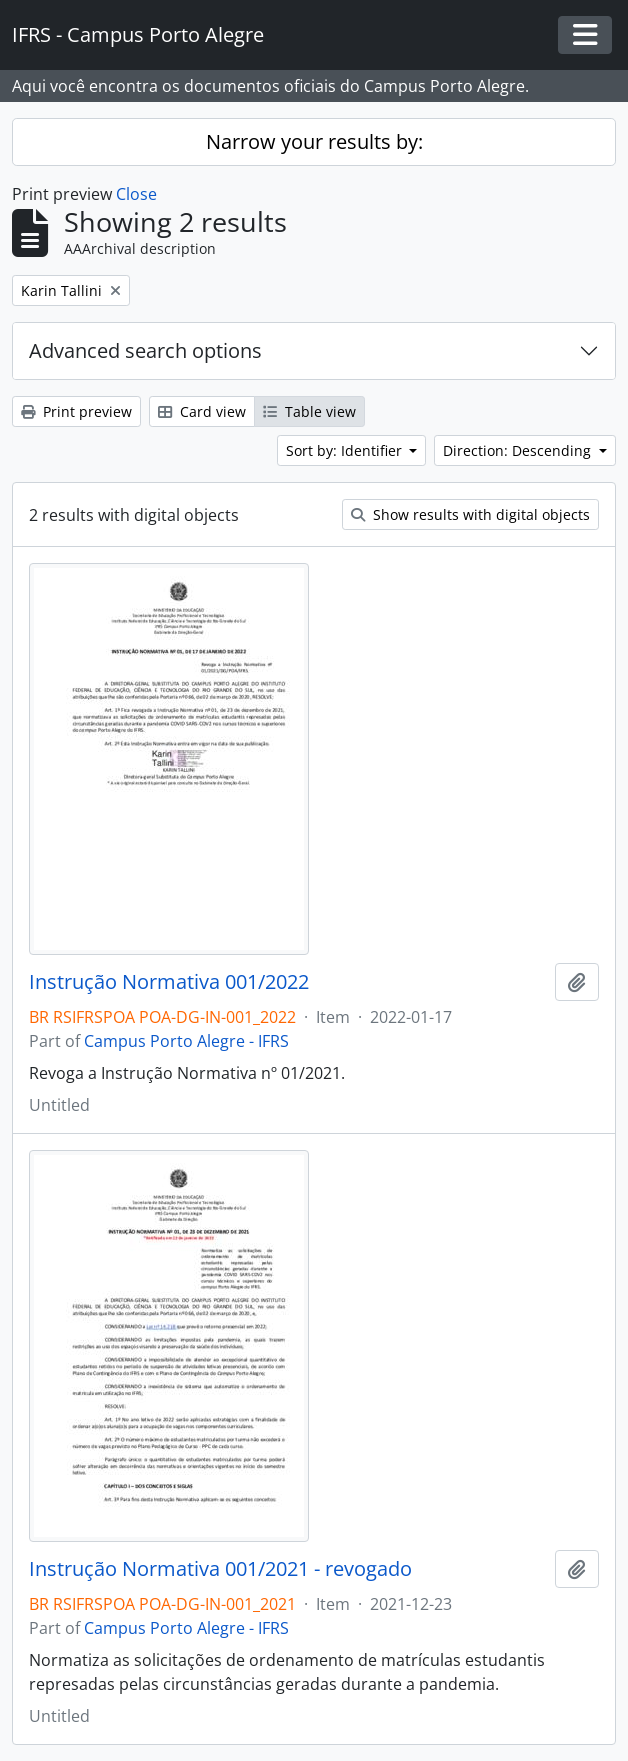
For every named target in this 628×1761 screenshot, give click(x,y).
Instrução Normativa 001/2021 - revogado (220, 1569)
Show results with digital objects (470, 514)
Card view (202, 411)
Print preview (76, 411)
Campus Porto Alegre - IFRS (186, 1041)
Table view (309, 411)
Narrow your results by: (314, 141)
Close (136, 194)
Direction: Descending (519, 450)
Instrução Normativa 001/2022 (169, 982)
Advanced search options (145, 350)
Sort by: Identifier (346, 450)
